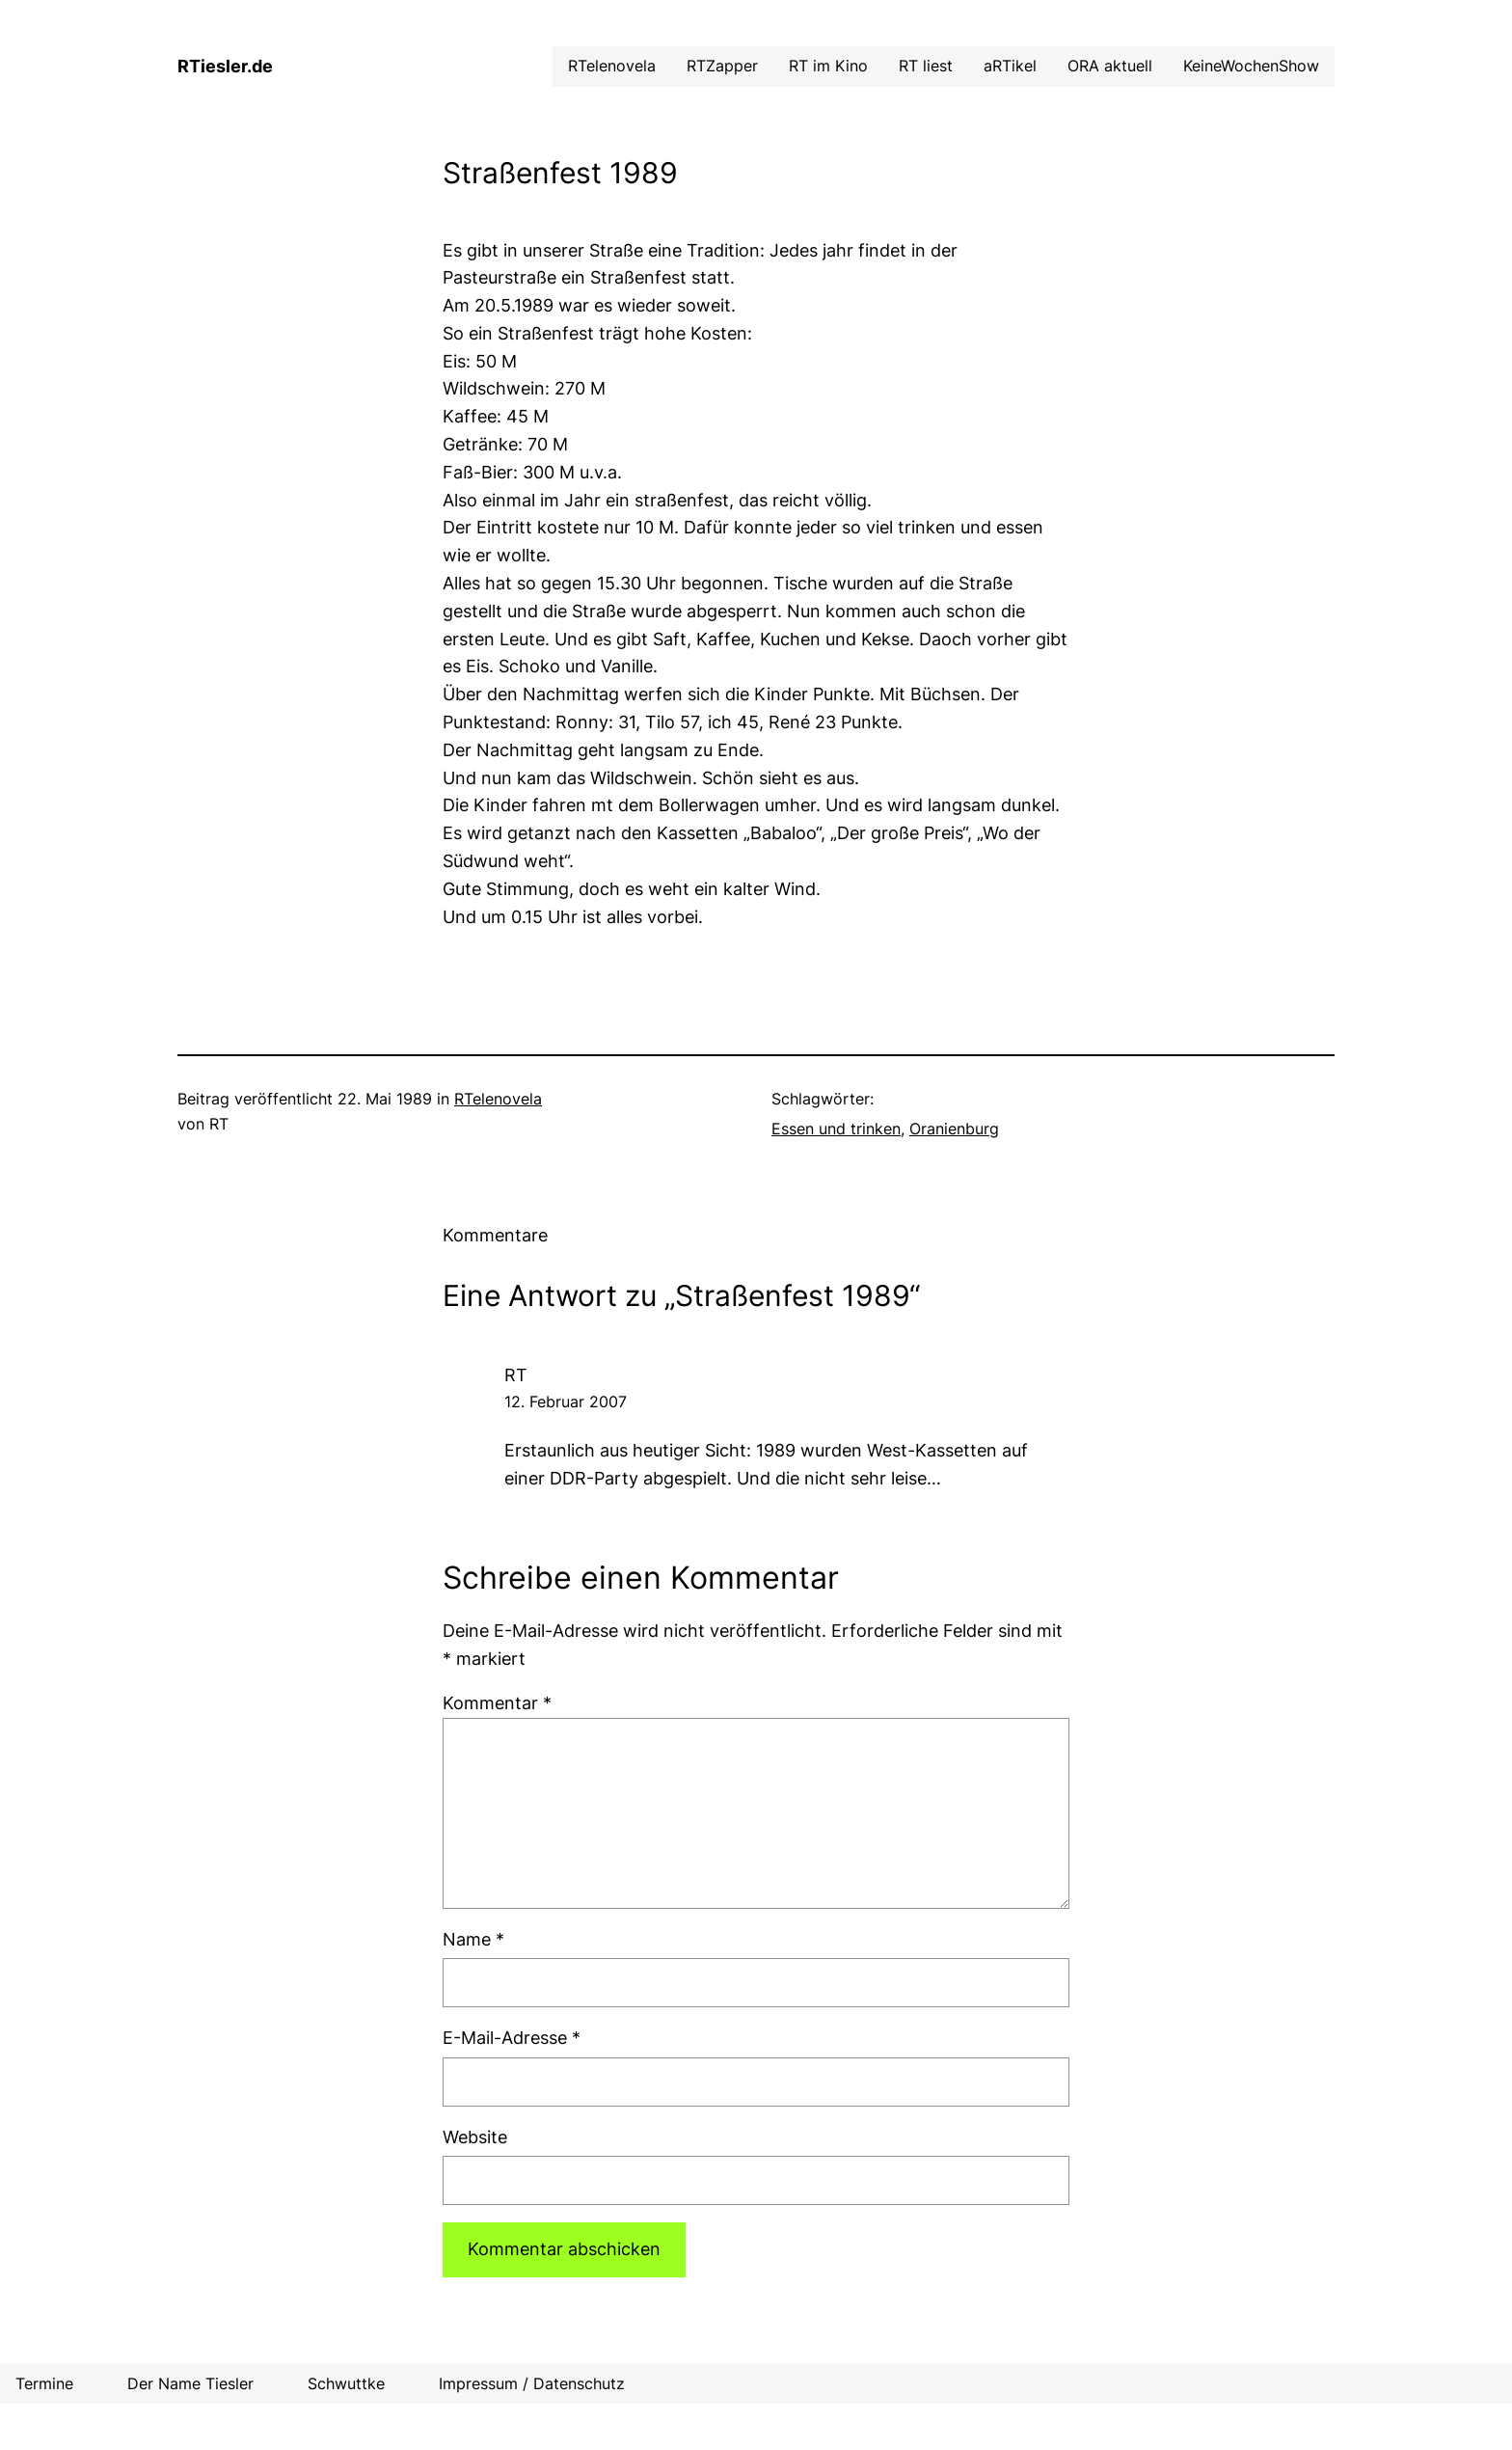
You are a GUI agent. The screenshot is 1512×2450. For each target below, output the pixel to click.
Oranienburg (954, 1128)
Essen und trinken (836, 1128)
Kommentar (497, 1703)
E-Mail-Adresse (511, 2038)
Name (473, 1939)
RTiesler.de (225, 66)
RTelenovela (498, 1098)
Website (475, 2137)
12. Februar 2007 (565, 1401)
